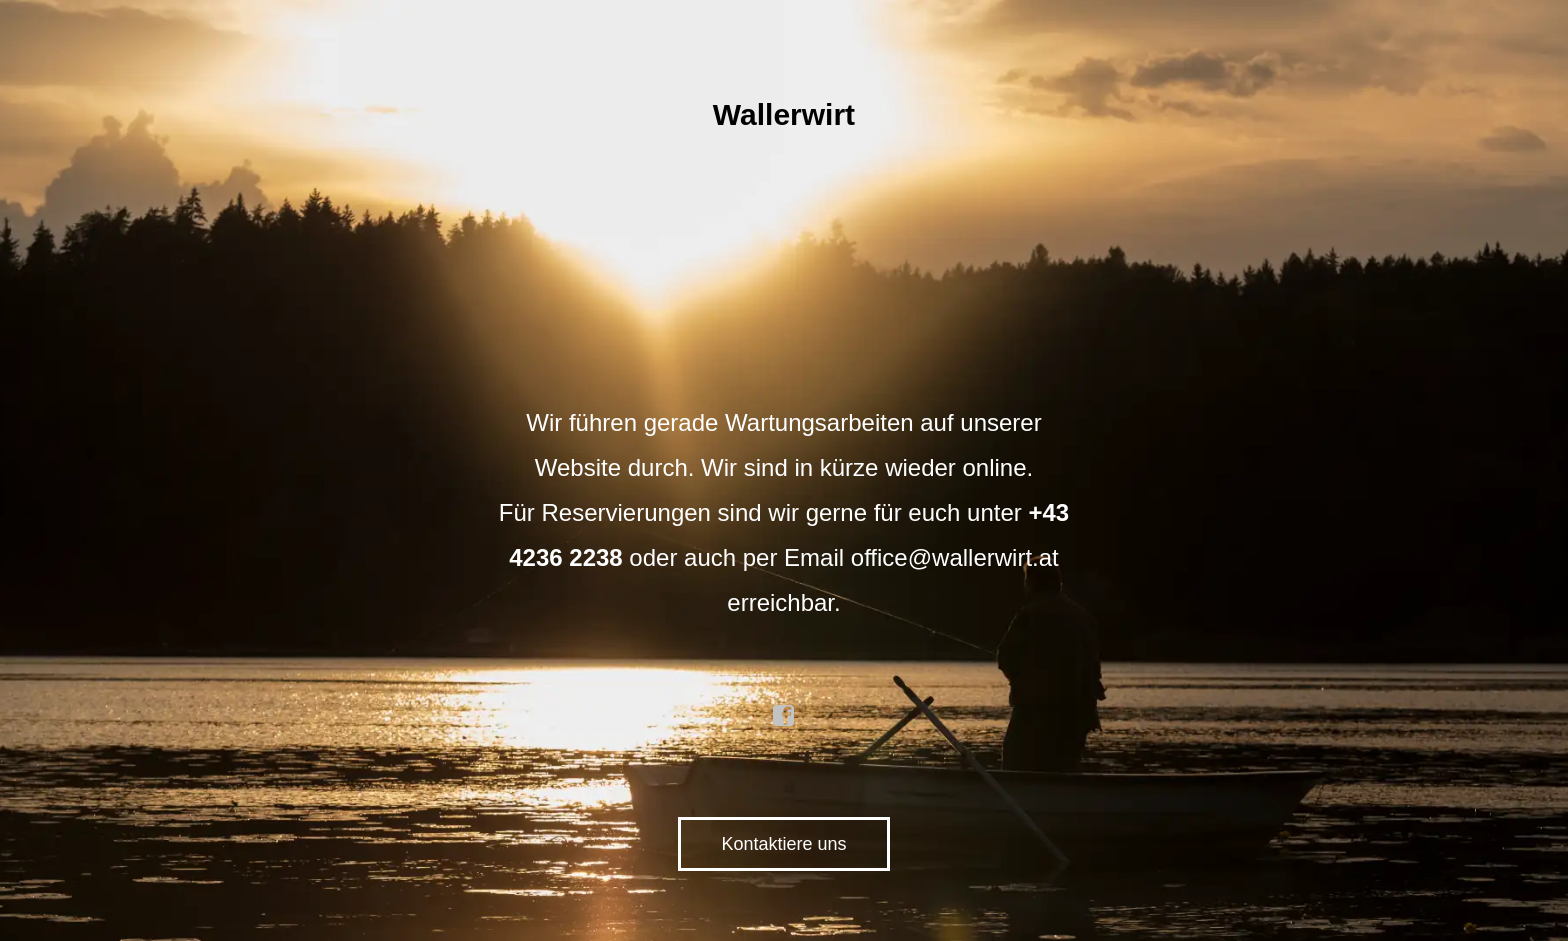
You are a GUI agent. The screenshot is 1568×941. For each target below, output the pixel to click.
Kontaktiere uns (783, 844)
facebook (784, 716)
